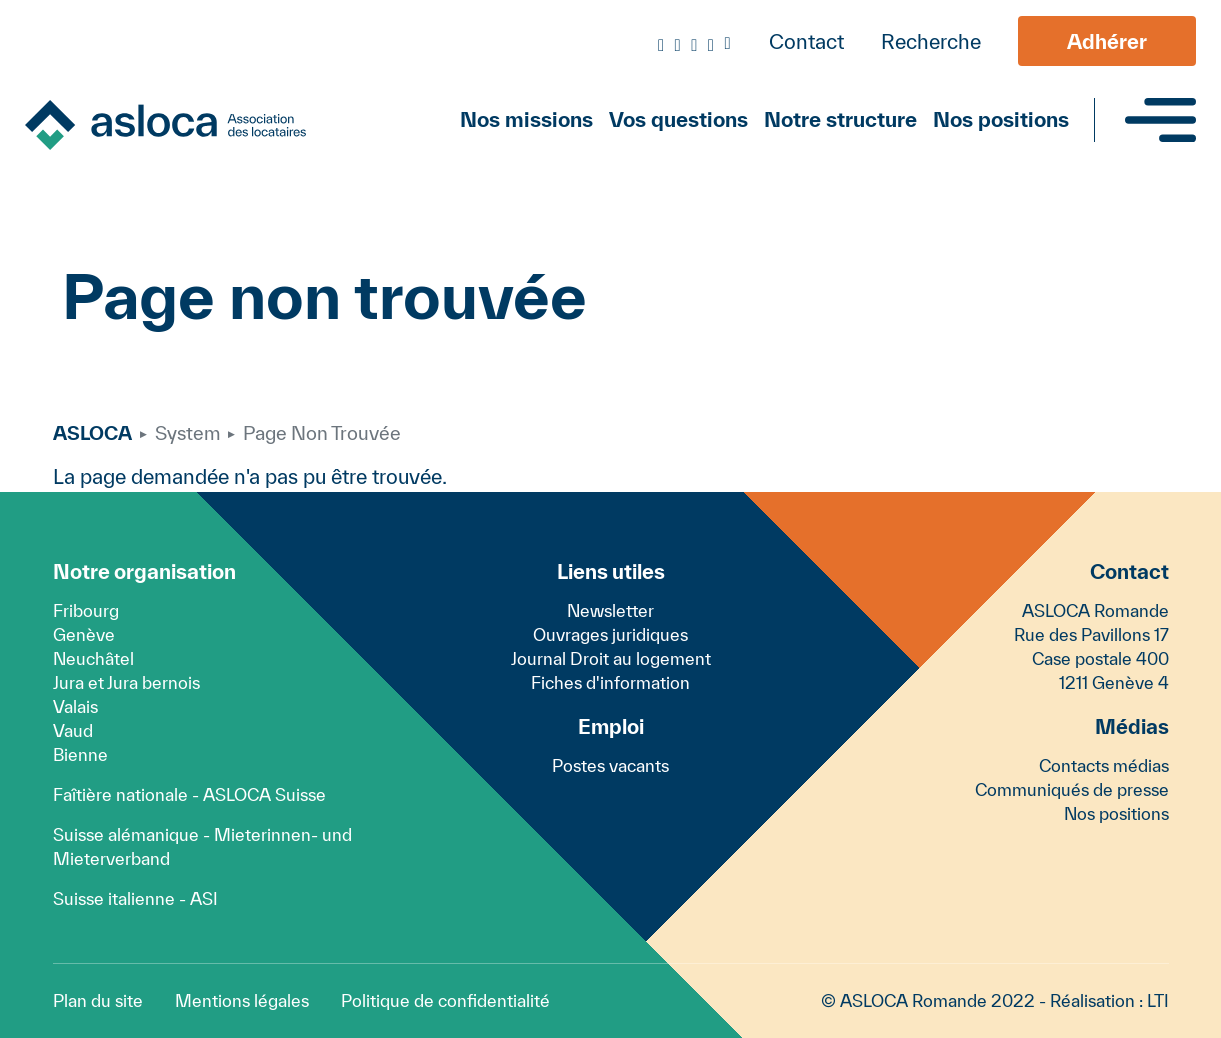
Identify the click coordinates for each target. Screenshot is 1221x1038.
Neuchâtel (93, 658)
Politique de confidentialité (445, 1000)
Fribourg (86, 610)
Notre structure (840, 119)
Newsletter (610, 610)
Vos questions (678, 119)
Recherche (931, 41)
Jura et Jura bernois (126, 682)
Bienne (80, 754)
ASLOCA (92, 433)
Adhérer (1107, 41)
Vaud (73, 730)
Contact (806, 41)
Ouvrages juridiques (610, 634)
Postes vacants (610, 765)
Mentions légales (242, 1000)
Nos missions (526, 119)
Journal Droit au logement (611, 658)
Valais (75, 706)
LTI (1158, 1000)
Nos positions (1001, 119)
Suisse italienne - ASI (135, 898)
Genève (84, 634)
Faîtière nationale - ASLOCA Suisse (189, 794)
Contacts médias (1104, 765)
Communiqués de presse (1072, 789)
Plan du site (98, 1000)
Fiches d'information (610, 682)
